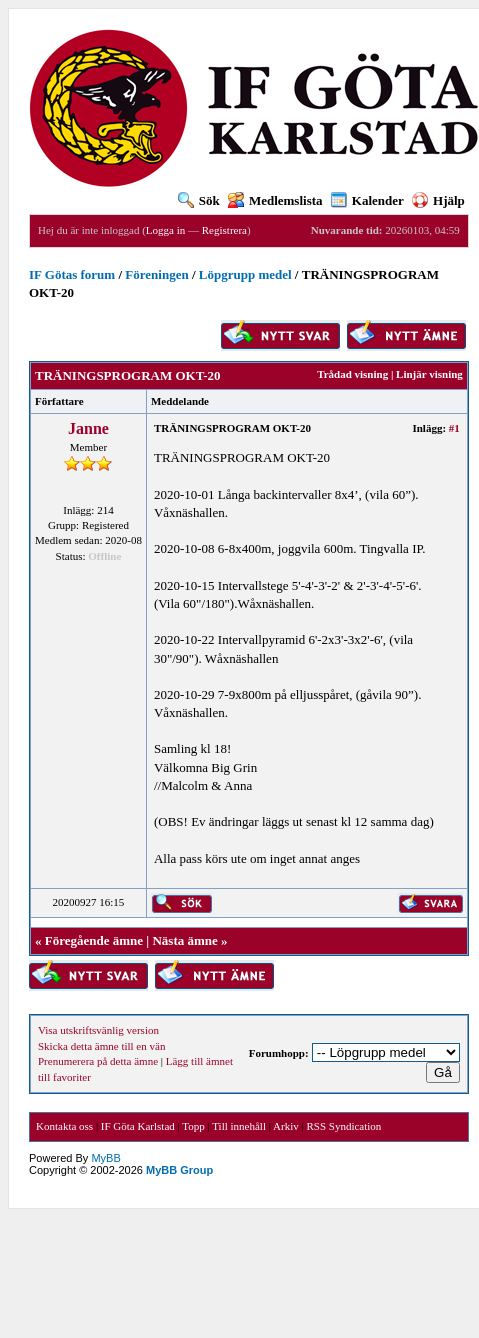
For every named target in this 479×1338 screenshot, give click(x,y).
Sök (199, 200)
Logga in (165, 230)
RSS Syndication (343, 1126)
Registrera (224, 230)
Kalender (367, 200)
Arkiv (286, 1126)
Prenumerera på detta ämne (98, 1061)
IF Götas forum (72, 274)
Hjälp (438, 200)
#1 (454, 428)
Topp (193, 1126)
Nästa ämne (184, 940)
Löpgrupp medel (245, 274)
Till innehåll (239, 1126)
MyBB (105, 1158)
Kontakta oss (64, 1126)
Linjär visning (429, 374)
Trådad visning (352, 374)
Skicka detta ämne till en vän (101, 1046)
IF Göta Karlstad (138, 1126)
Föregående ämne (94, 940)
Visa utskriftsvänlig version (98, 1030)
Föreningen (156, 274)
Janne (88, 428)
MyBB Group (179, 1170)
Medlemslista (275, 200)
